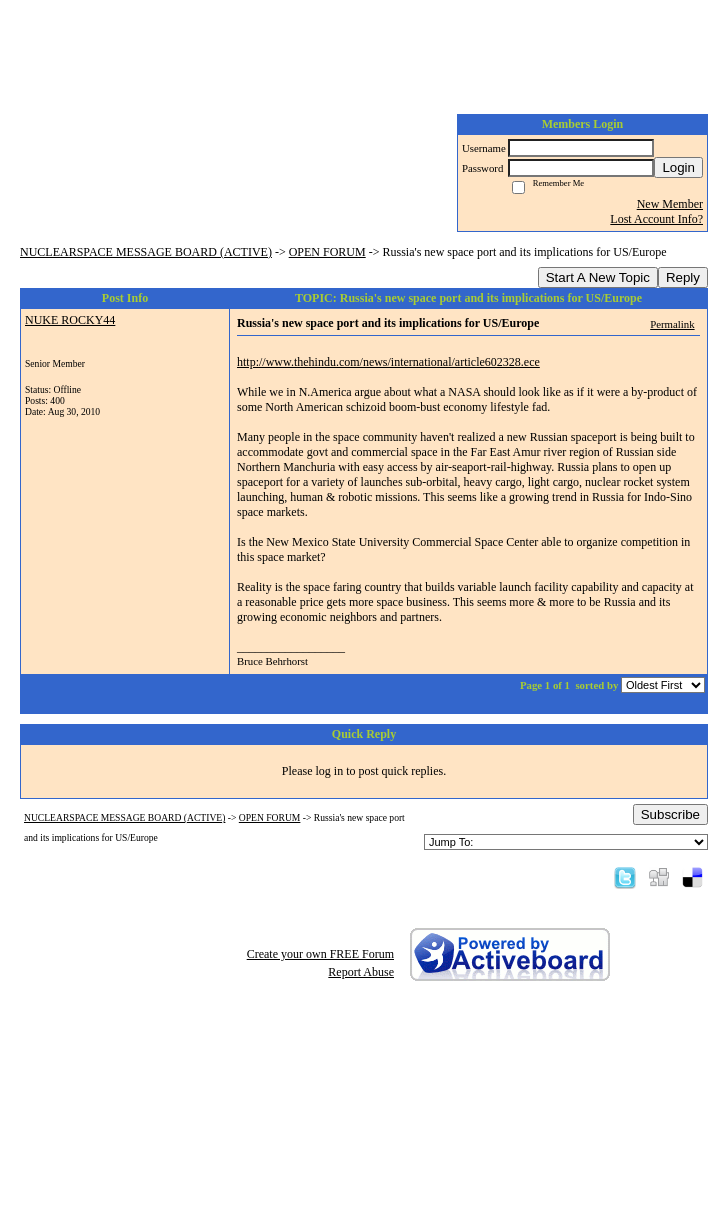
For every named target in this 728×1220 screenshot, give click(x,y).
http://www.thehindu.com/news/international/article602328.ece (388, 362)
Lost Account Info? (656, 219)
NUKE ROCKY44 (70, 320)
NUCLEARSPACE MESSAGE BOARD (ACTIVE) (146, 252)
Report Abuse (361, 972)
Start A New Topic (598, 277)
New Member (670, 204)
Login (678, 167)
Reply (683, 277)
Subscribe (670, 814)
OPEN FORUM (327, 252)
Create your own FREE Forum (320, 954)
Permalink (672, 324)
